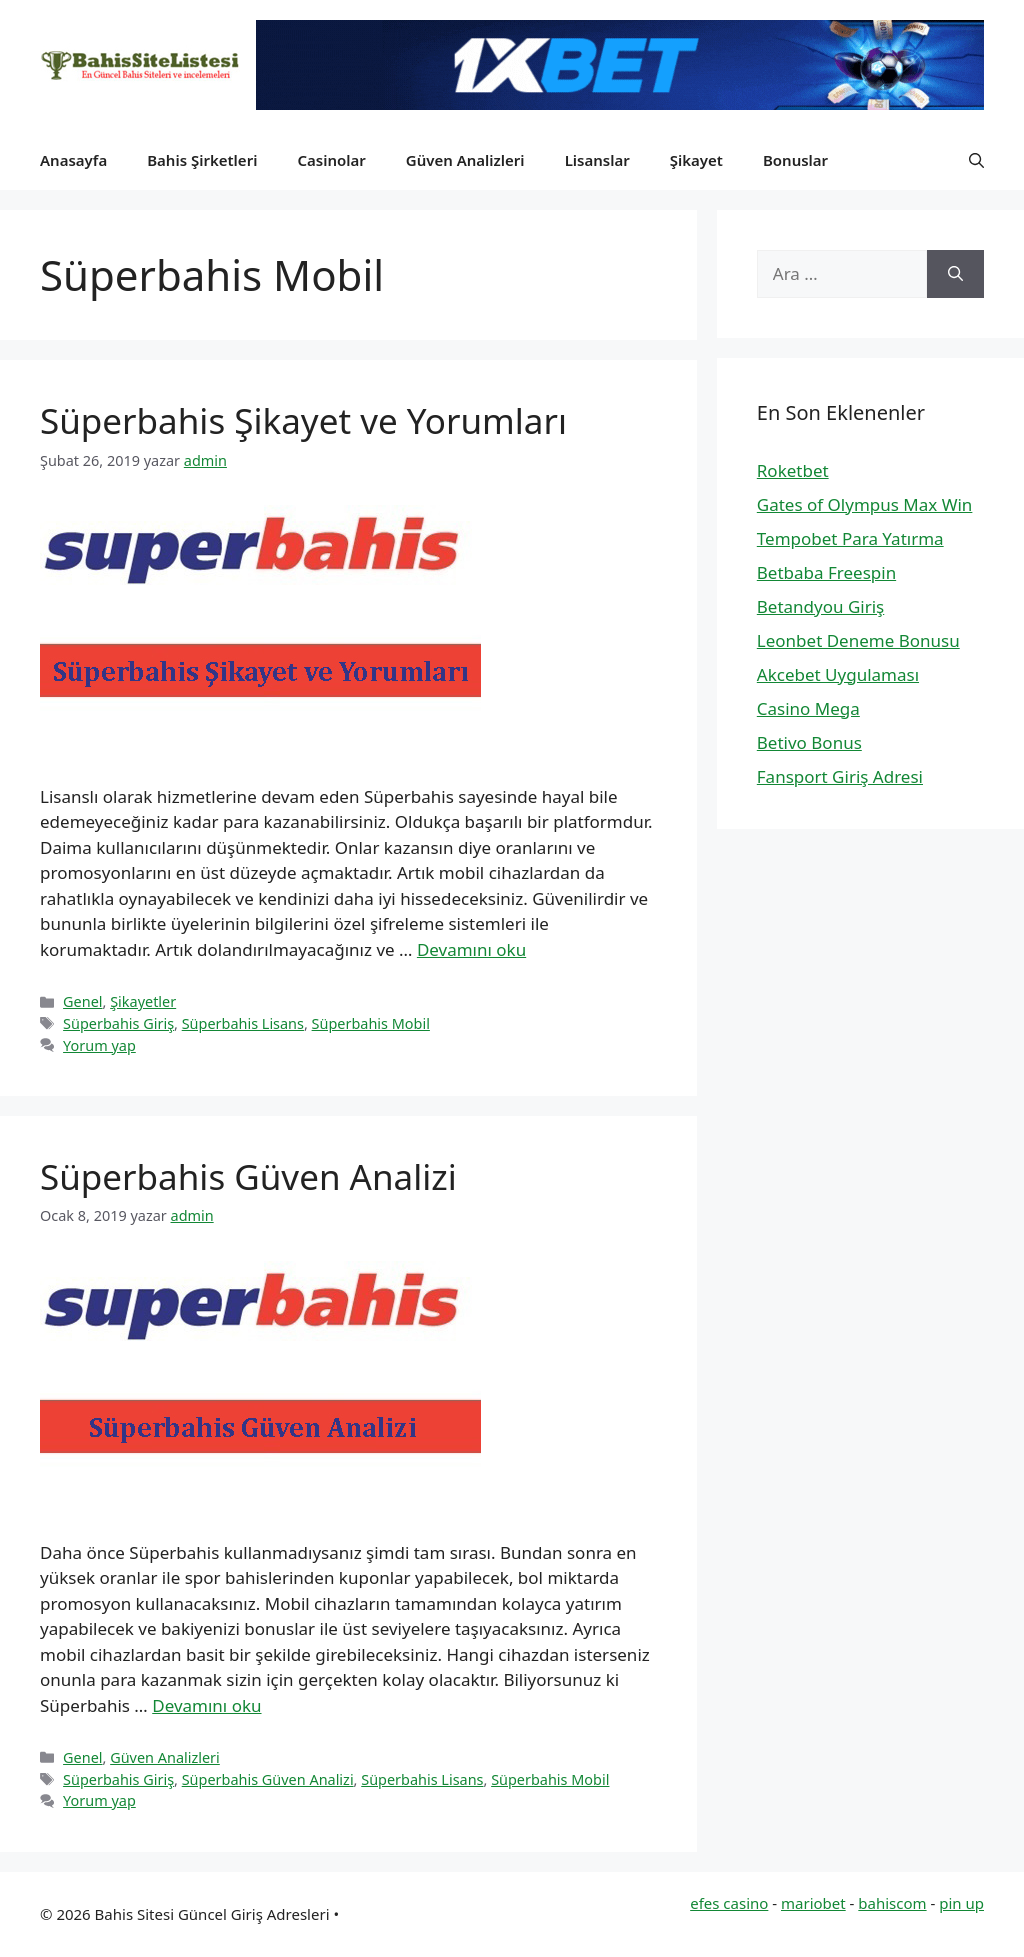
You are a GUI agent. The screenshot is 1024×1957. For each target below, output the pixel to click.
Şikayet (696, 160)
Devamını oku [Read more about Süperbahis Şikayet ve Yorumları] (471, 949)
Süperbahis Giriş (118, 1023)
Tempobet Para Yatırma (850, 538)
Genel (82, 1001)
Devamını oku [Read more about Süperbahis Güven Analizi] (206, 1705)
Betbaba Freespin (826, 572)
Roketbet (793, 470)
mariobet (813, 1903)
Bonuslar (795, 160)
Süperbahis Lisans (243, 1023)
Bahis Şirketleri (202, 160)
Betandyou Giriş (820, 606)
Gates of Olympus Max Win (865, 504)
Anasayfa (73, 160)
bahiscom (892, 1903)
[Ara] (955, 274)
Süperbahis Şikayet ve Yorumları (303, 420)
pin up (961, 1903)
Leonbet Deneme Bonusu (858, 640)
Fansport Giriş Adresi (840, 776)
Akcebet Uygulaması (838, 674)
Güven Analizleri (465, 160)
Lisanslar (597, 160)
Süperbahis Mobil (371, 1023)
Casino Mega (808, 708)
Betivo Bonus (809, 742)
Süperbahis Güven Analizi (248, 1176)
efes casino (729, 1903)
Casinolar (331, 160)
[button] (976, 160)
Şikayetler (143, 1001)
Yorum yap (99, 1045)
